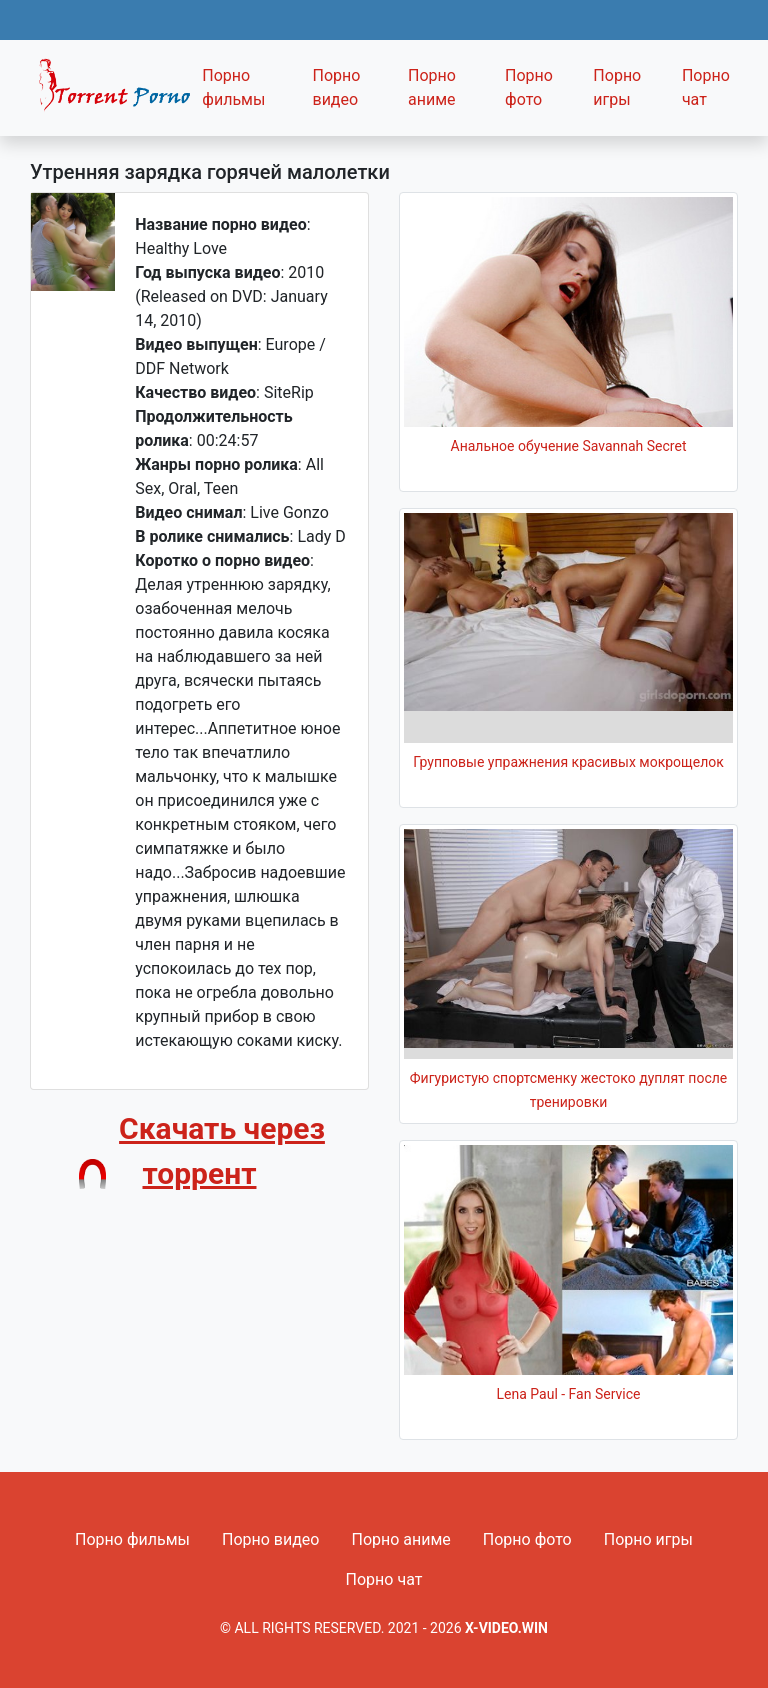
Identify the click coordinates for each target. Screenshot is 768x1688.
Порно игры (617, 87)
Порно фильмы (233, 87)
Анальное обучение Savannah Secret (569, 446)
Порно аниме (432, 87)
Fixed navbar (110, 93)
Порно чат (706, 87)
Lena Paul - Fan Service (569, 1394)
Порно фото (529, 87)
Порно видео (336, 87)
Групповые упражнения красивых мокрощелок (568, 762)
